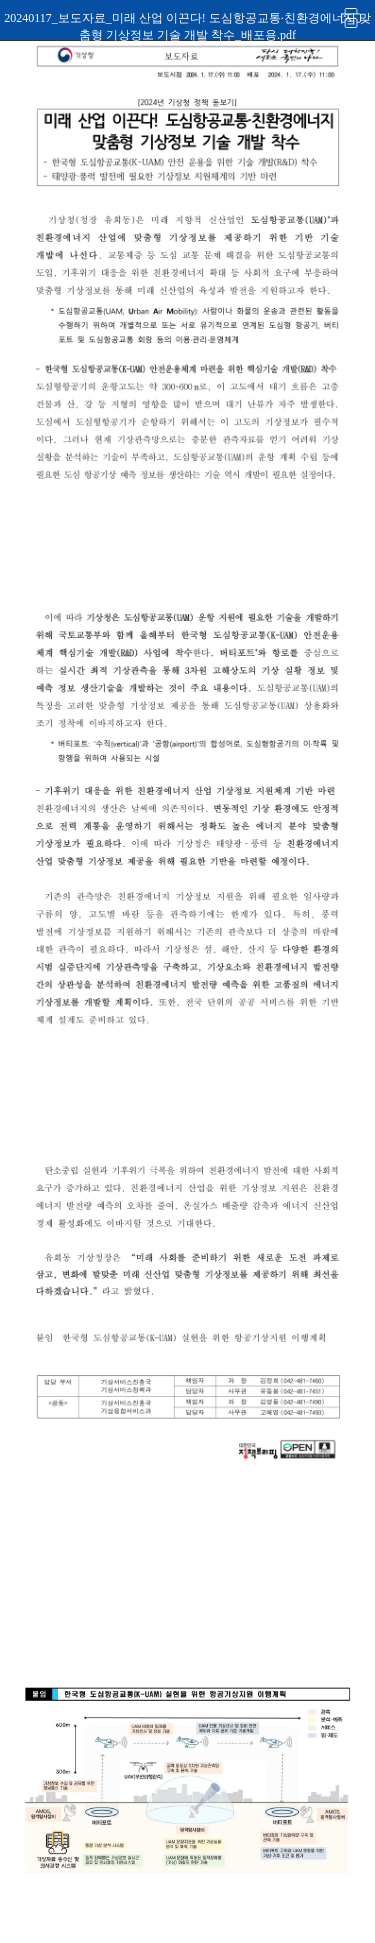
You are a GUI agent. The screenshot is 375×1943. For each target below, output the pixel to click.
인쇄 (352, 17)
